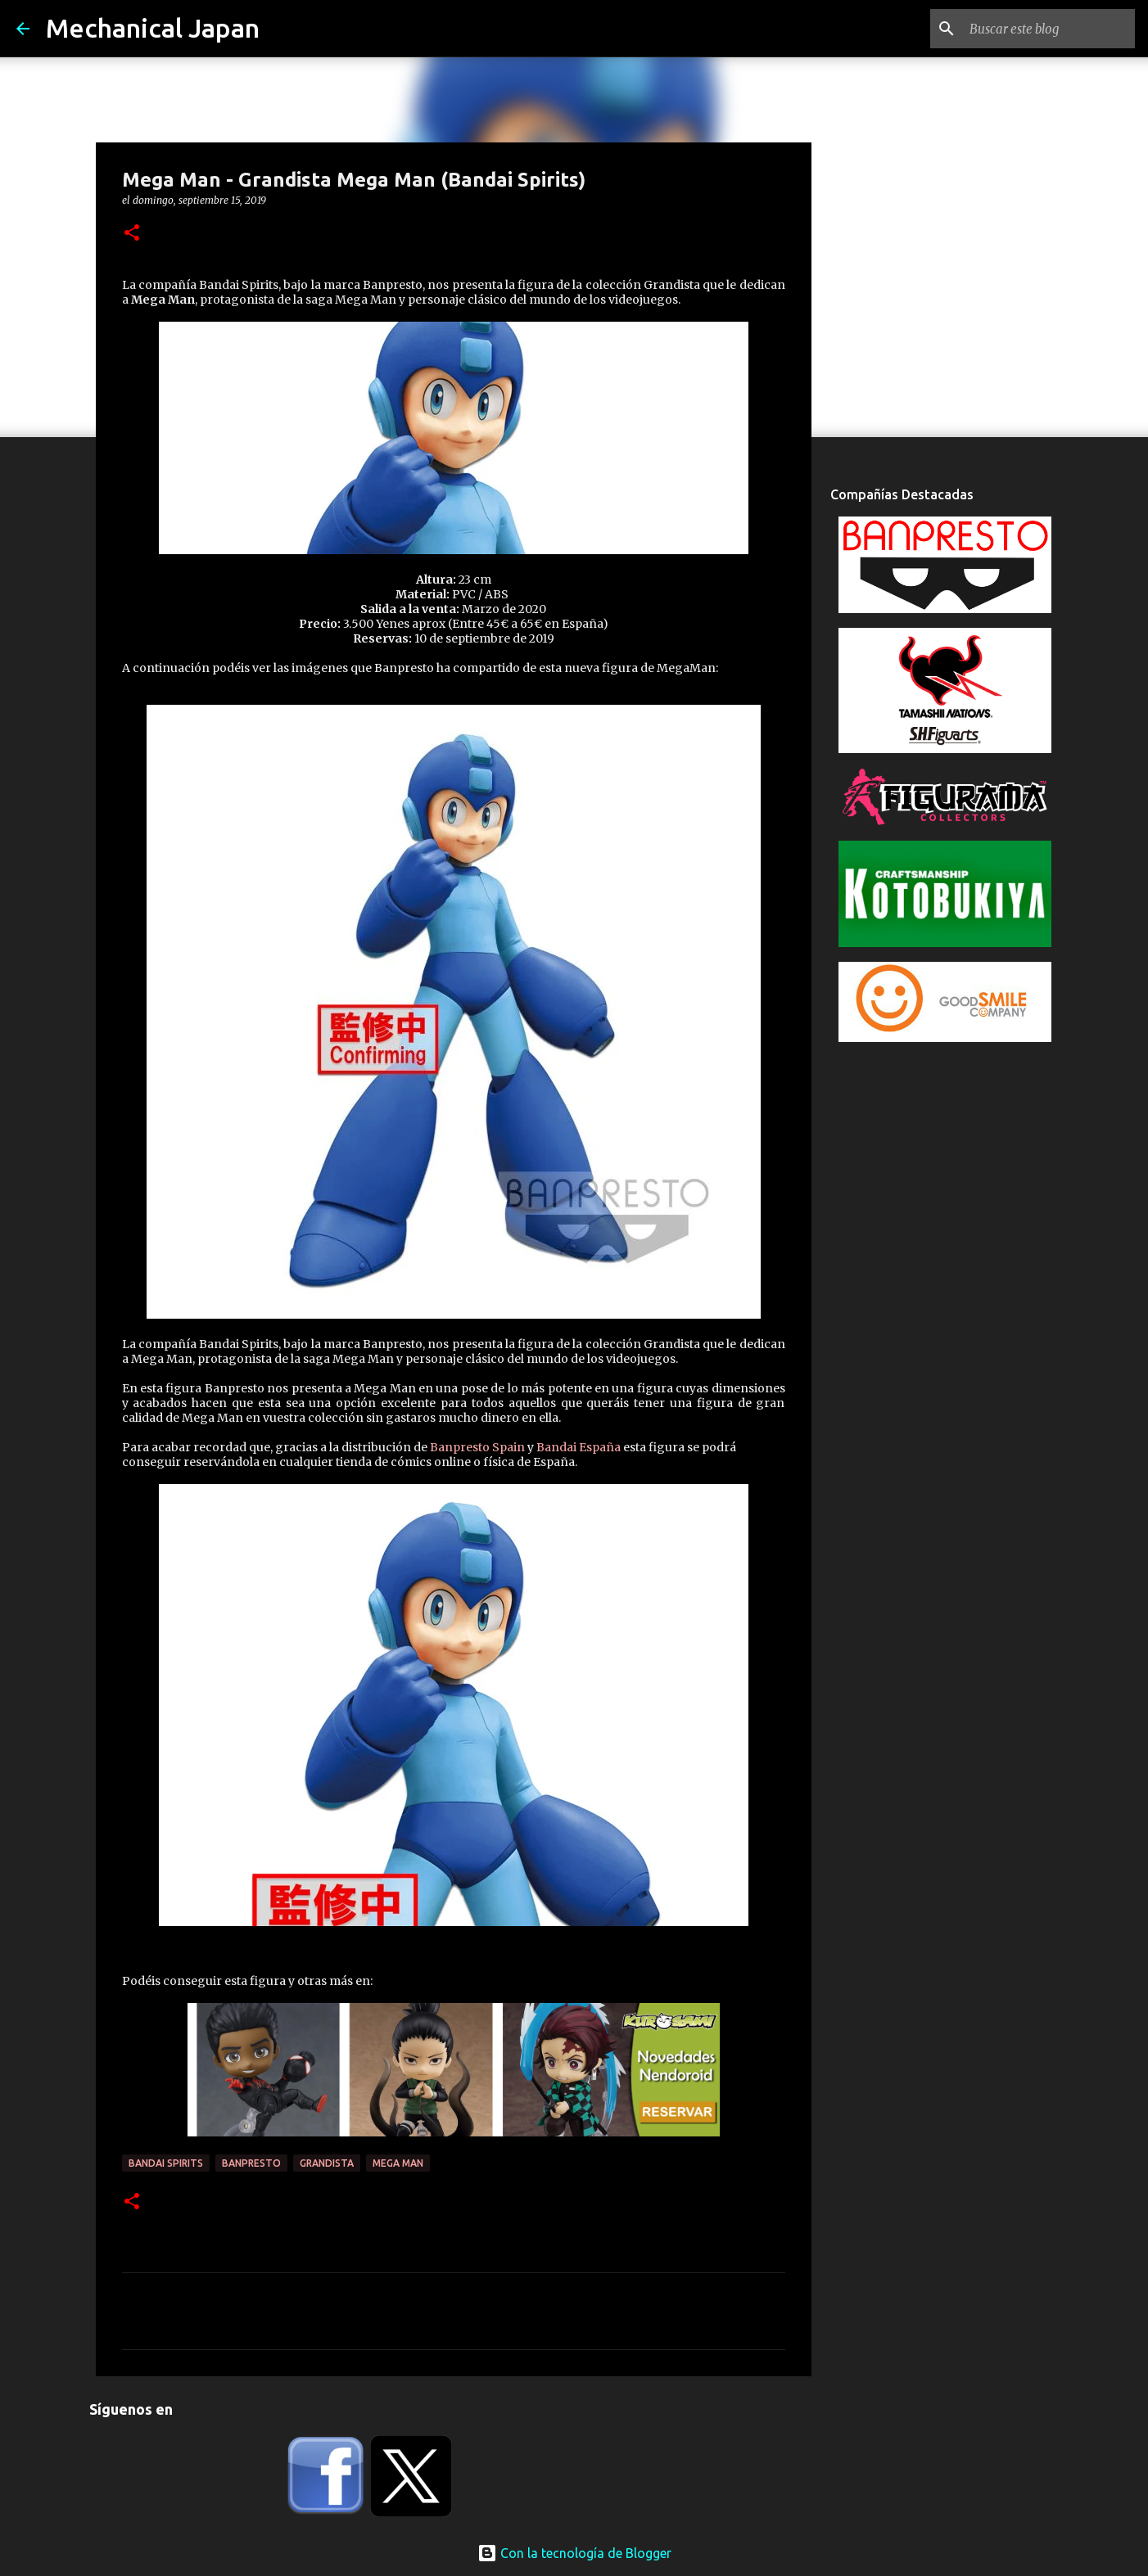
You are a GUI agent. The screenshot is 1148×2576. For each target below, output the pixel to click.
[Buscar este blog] (1049, 28)
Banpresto (251, 2163)
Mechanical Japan (153, 28)
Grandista (327, 2163)
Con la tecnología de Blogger (574, 2553)
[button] (132, 234)
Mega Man (398, 2163)
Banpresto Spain (477, 1447)
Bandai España (578, 1447)
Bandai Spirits (166, 2163)
